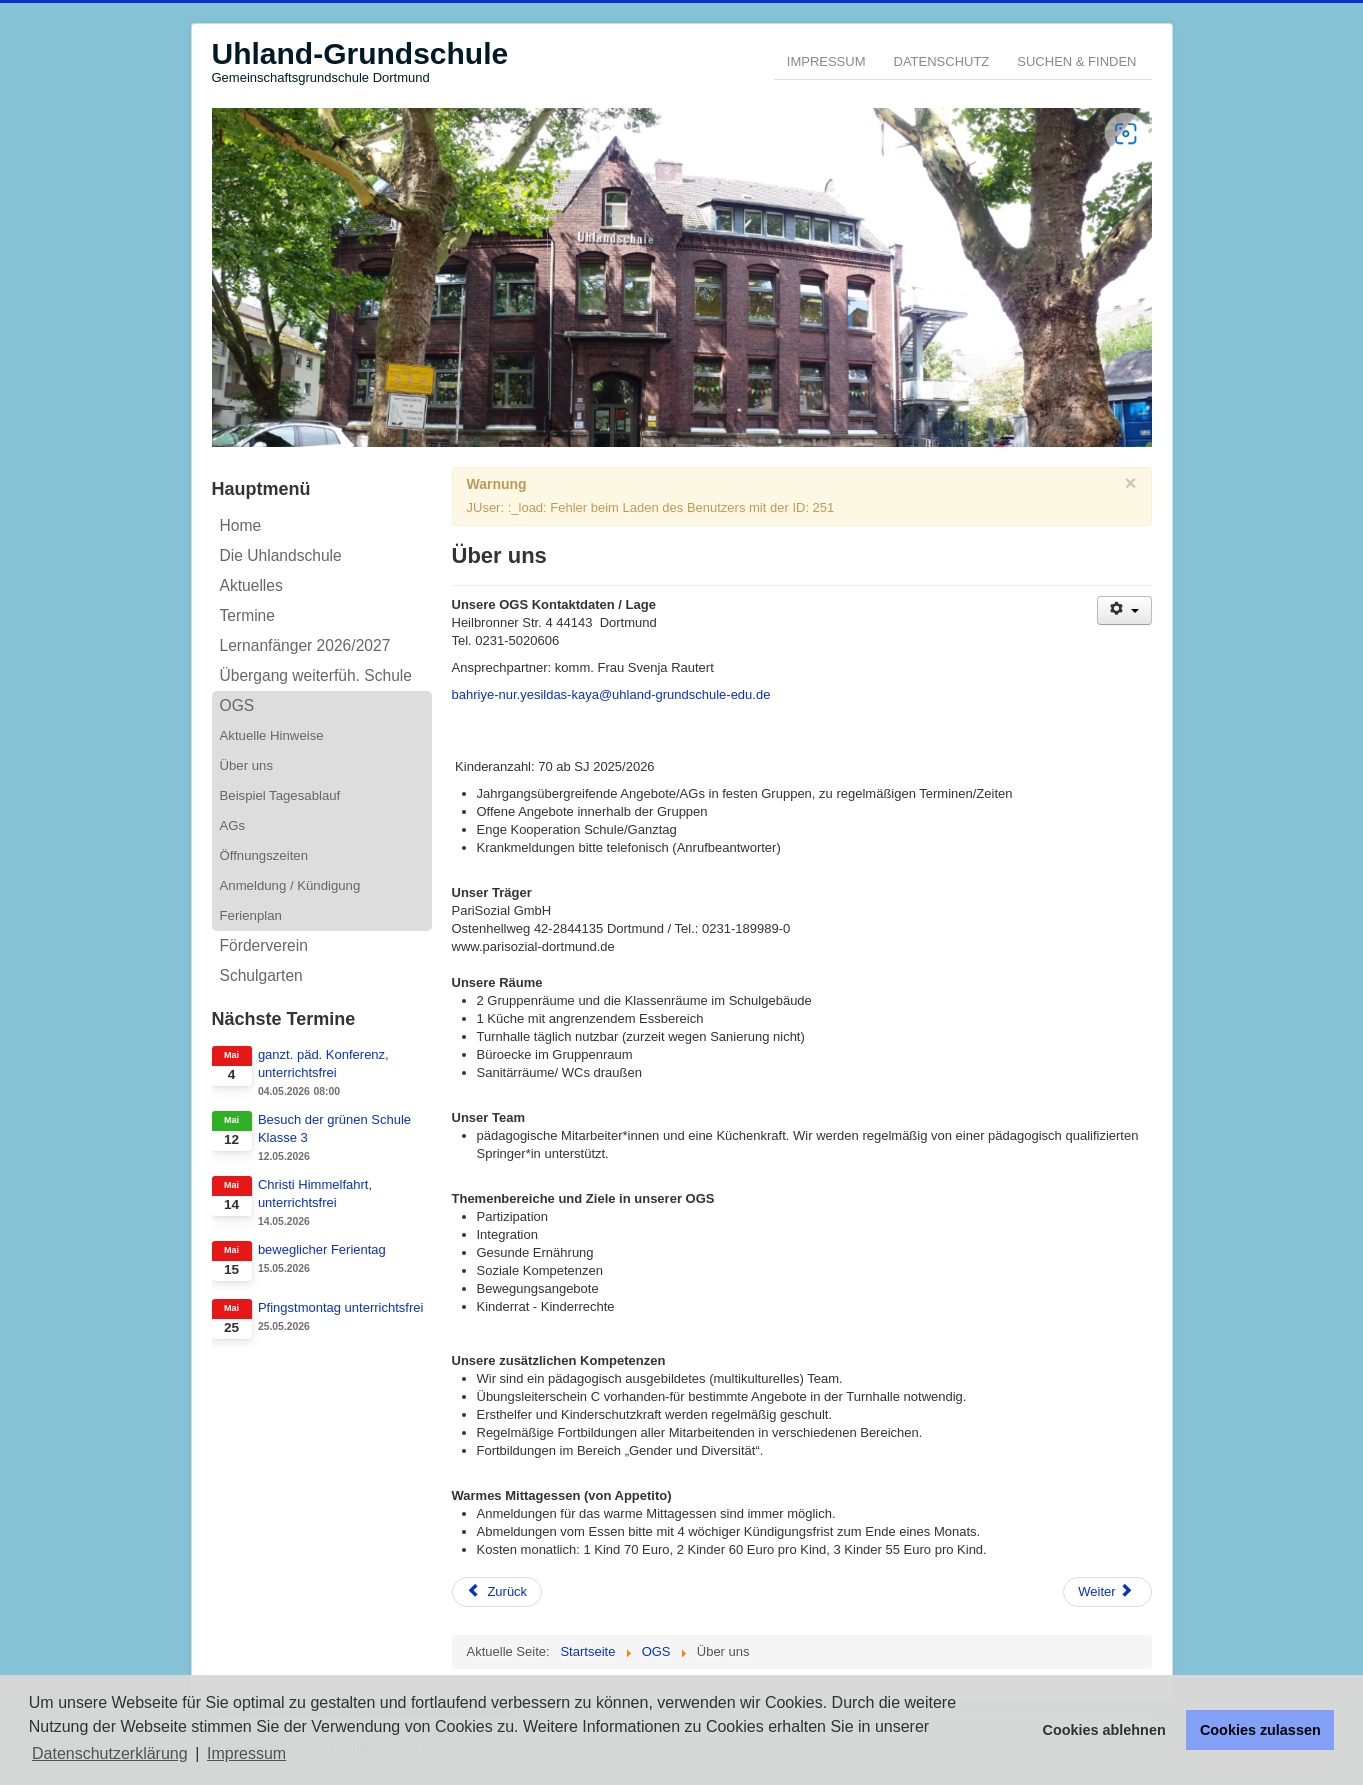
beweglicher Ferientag (322, 1249)
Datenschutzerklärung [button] (110, 1753)
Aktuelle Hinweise (272, 735)
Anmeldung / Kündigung (290, 885)
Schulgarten (261, 975)
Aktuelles (251, 585)
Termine (247, 615)
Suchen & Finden (1076, 61)
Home (241, 525)
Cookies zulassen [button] (1260, 1730)
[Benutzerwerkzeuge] (1124, 610)
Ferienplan (251, 915)
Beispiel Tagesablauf (280, 795)
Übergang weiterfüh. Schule (316, 675)
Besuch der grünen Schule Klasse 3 (334, 1128)
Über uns (247, 765)
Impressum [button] (246, 1753)
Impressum (826, 61)
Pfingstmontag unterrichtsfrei (340, 1307)
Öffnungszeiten (264, 855)
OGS (237, 705)
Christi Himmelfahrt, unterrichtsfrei (315, 1193)
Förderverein (264, 945)
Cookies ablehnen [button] (1104, 1730)
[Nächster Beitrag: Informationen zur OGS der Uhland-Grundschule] (1107, 1592)
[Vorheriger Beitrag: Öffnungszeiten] (497, 1592)
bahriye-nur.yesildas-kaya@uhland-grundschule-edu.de (611, 694)
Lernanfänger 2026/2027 (305, 645)
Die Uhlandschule (281, 555)
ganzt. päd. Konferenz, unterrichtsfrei (323, 1063)
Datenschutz (942, 61)
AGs (233, 825)
